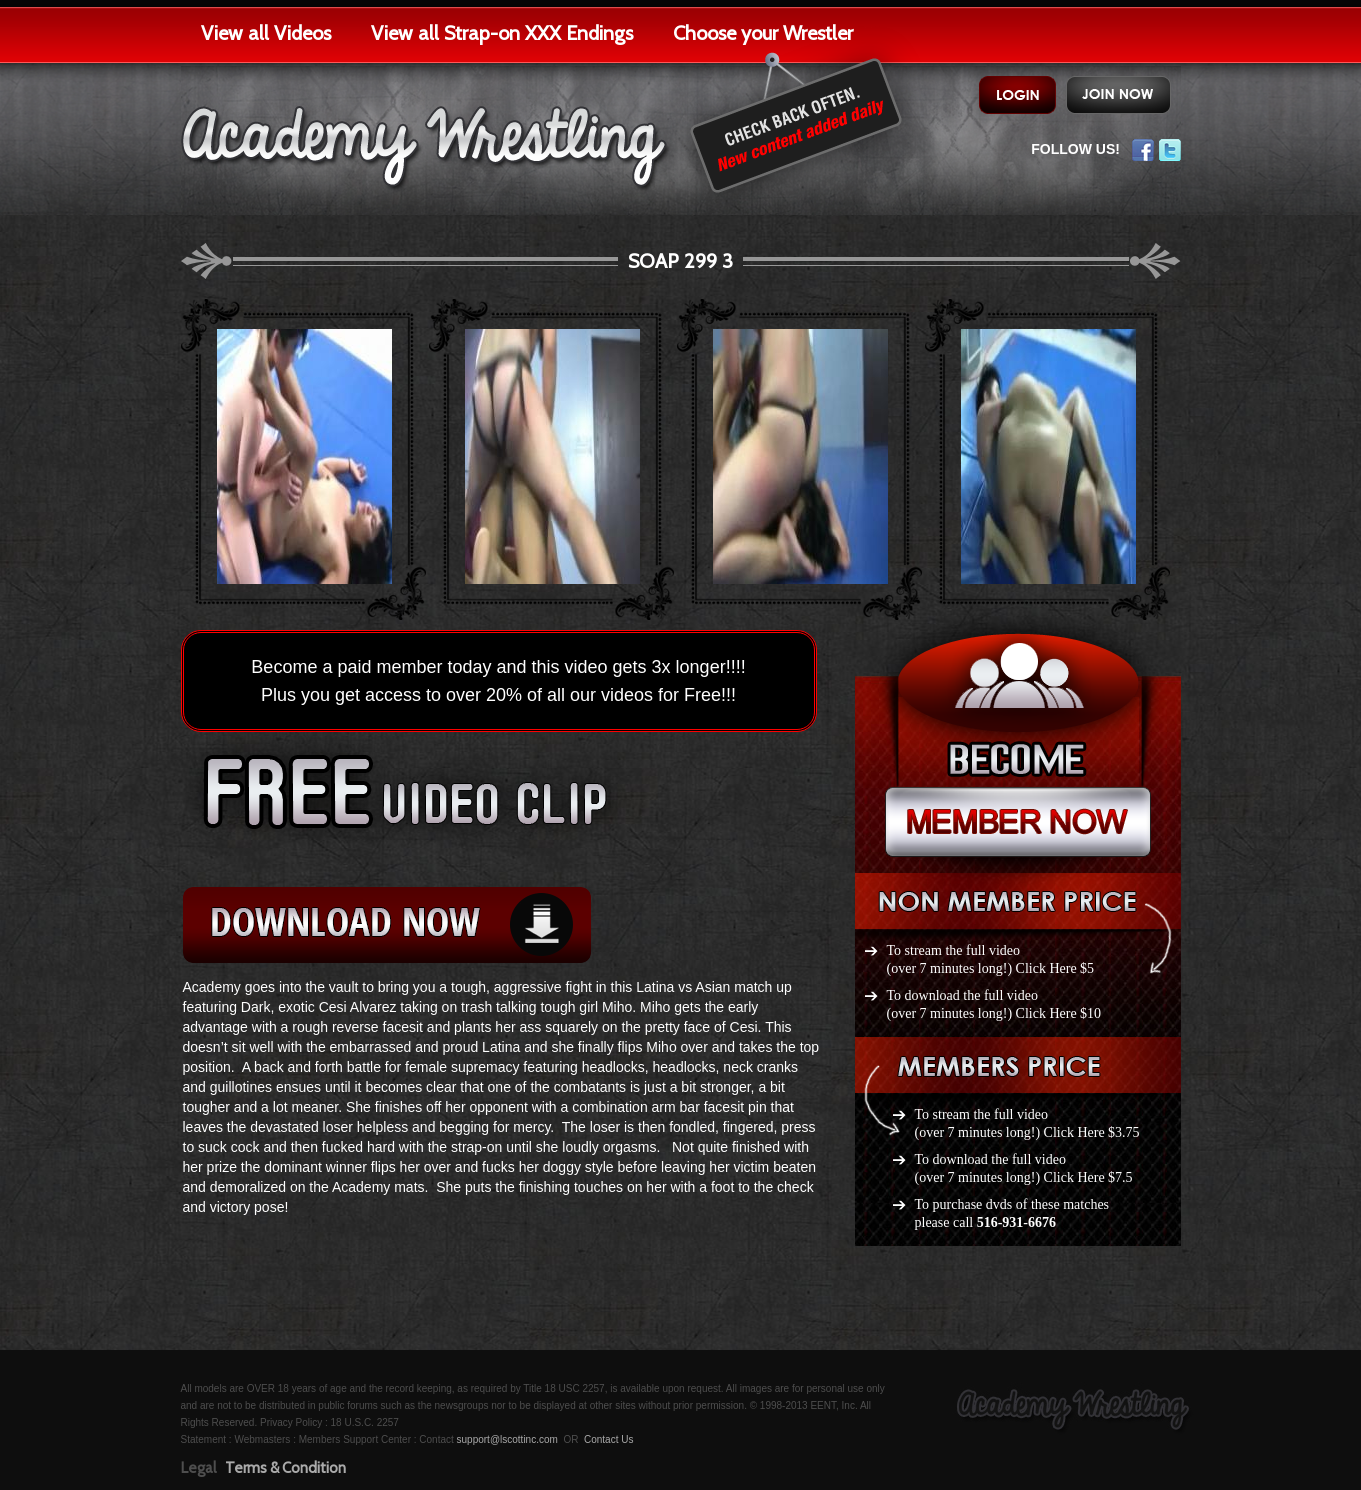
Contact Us (608, 1439)
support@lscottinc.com (507, 1439)
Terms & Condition (285, 1468)
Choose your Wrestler (763, 33)
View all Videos (266, 33)
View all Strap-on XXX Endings (502, 33)
